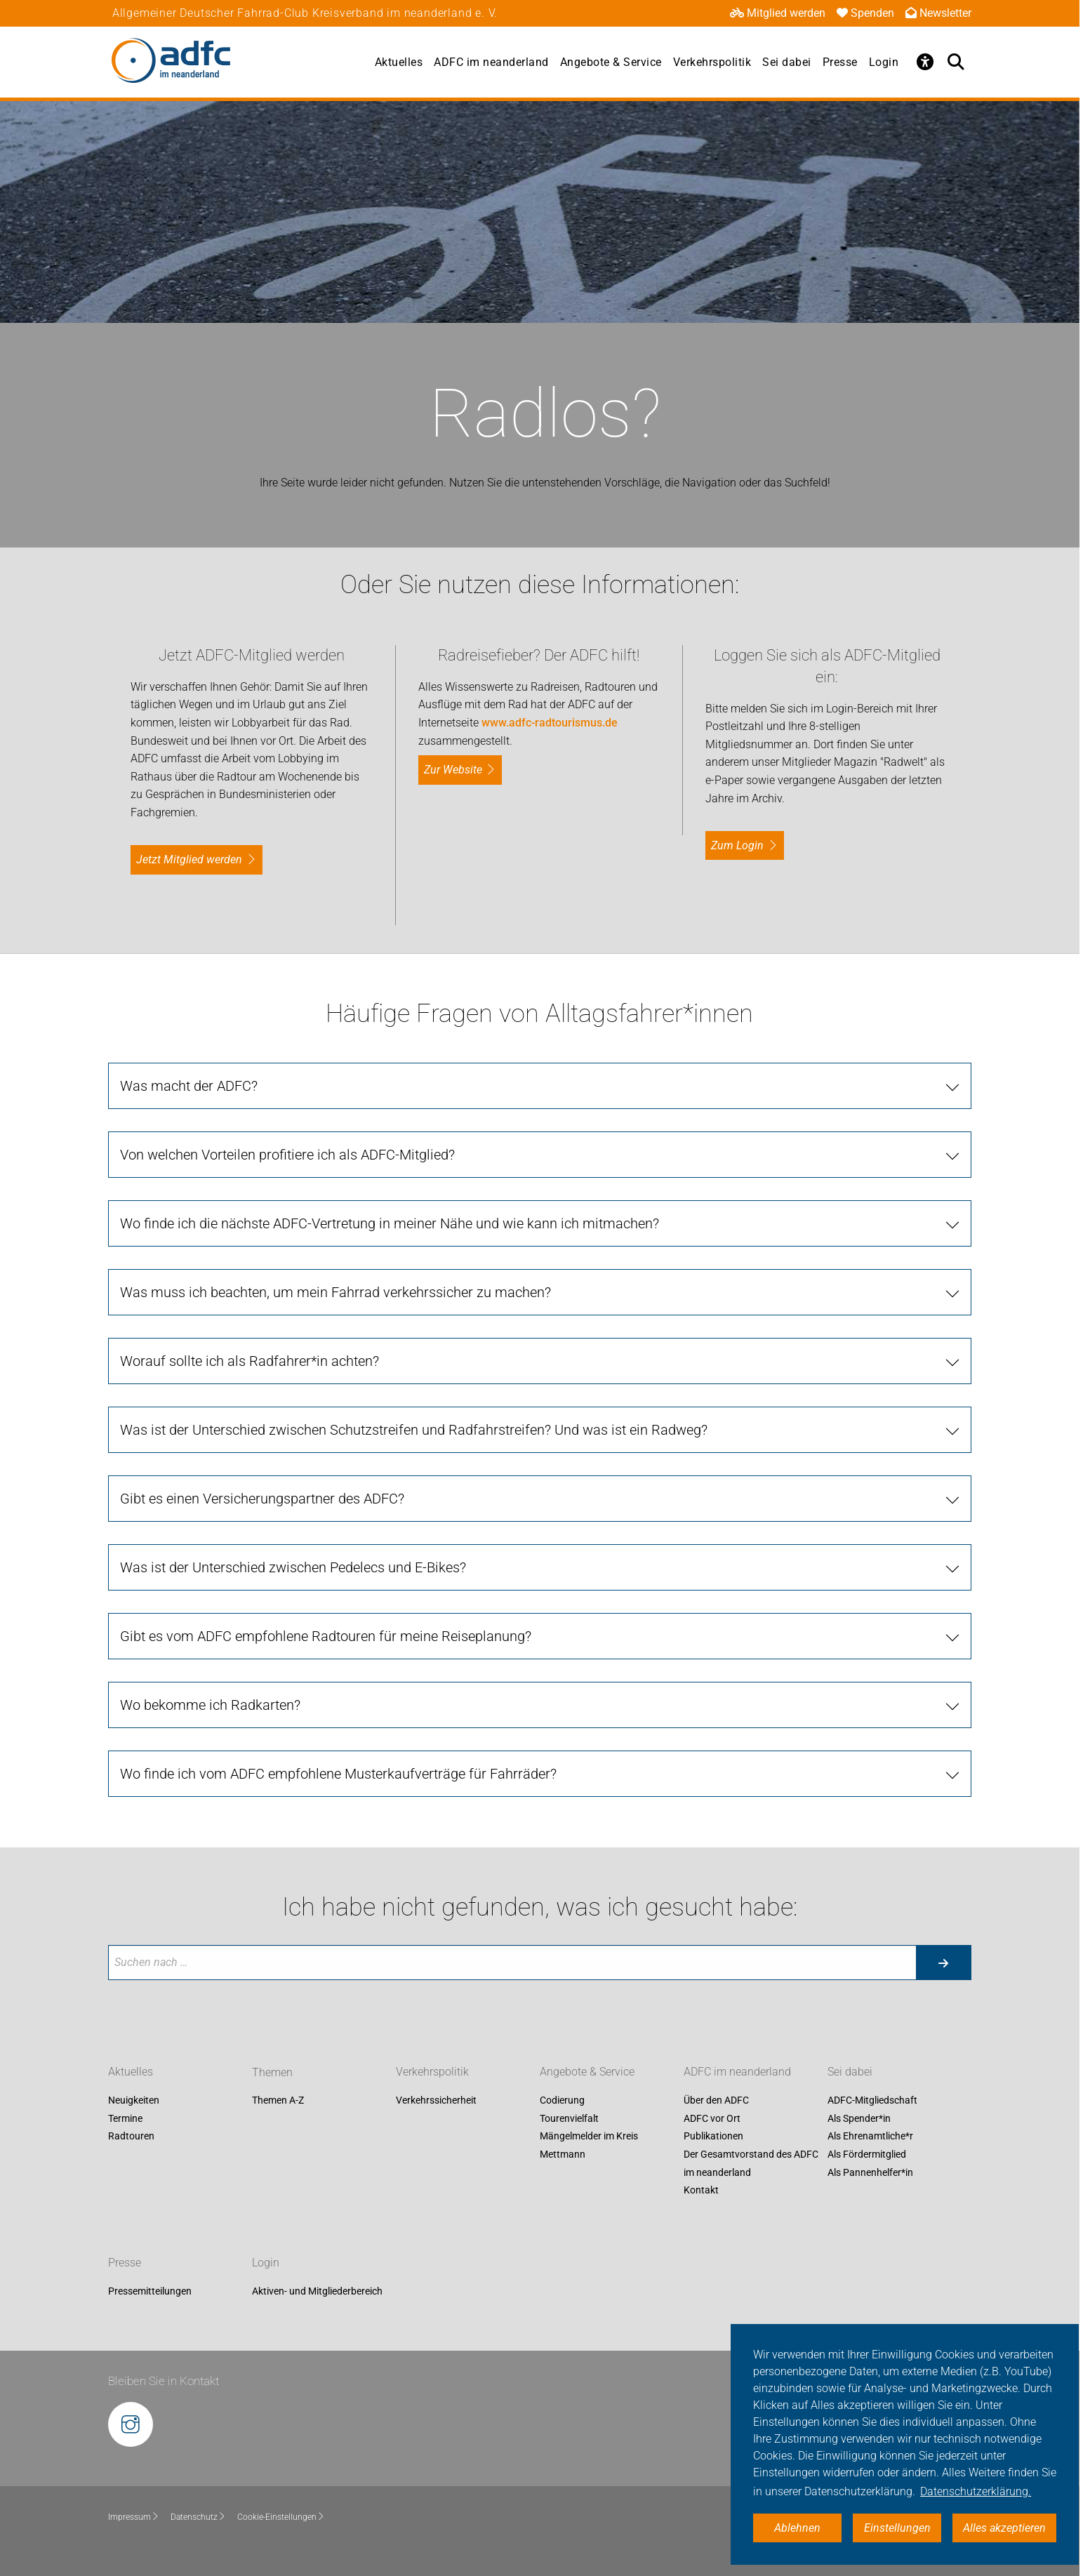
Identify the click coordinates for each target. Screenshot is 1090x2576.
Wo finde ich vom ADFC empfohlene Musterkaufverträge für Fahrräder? (338, 1773)
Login (884, 62)
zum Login (737, 845)
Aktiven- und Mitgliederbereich (317, 2291)
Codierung (562, 2100)
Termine (125, 2118)
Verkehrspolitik (712, 62)
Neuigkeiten (133, 2100)
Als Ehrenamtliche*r (870, 2136)
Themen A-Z (278, 2100)
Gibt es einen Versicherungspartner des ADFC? (262, 1498)
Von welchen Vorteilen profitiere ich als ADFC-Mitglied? (287, 1154)
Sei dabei (786, 62)
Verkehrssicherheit (436, 2100)
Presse (840, 62)
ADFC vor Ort (712, 2118)
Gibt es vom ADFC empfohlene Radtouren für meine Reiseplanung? (325, 1636)
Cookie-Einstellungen (281, 2517)
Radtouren (131, 2136)
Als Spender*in (859, 2118)
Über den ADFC (716, 2100)
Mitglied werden (777, 13)
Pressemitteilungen (150, 2291)
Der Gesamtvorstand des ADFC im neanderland (751, 2163)
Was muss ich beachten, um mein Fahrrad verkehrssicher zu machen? (335, 1292)
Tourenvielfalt (569, 2118)
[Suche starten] (943, 1962)
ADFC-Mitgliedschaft (872, 2100)
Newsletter (938, 13)
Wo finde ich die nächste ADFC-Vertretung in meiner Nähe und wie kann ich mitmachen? (389, 1223)
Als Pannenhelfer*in (870, 2172)
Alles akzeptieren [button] (1004, 2528)
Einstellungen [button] (897, 2528)
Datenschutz (198, 2517)
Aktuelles (399, 62)
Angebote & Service (611, 62)
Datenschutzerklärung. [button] (975, 2491)
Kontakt (701, 2190)
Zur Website (453, 769)
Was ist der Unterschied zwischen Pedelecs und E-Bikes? (293, 1567)
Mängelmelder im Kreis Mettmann (589, 2145)
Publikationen (713, 2136)
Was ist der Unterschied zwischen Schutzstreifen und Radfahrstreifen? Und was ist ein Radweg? (413, 1429)
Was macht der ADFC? (189, 1085)
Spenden (865, 13)
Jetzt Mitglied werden (189, 859)
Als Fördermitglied (867, 2154)
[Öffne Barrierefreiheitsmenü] (925, 61)
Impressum (133, 2517)
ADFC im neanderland (491, 62)
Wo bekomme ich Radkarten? (210, 1705)
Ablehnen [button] (797, 2528)
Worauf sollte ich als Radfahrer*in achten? (249, 1361)
